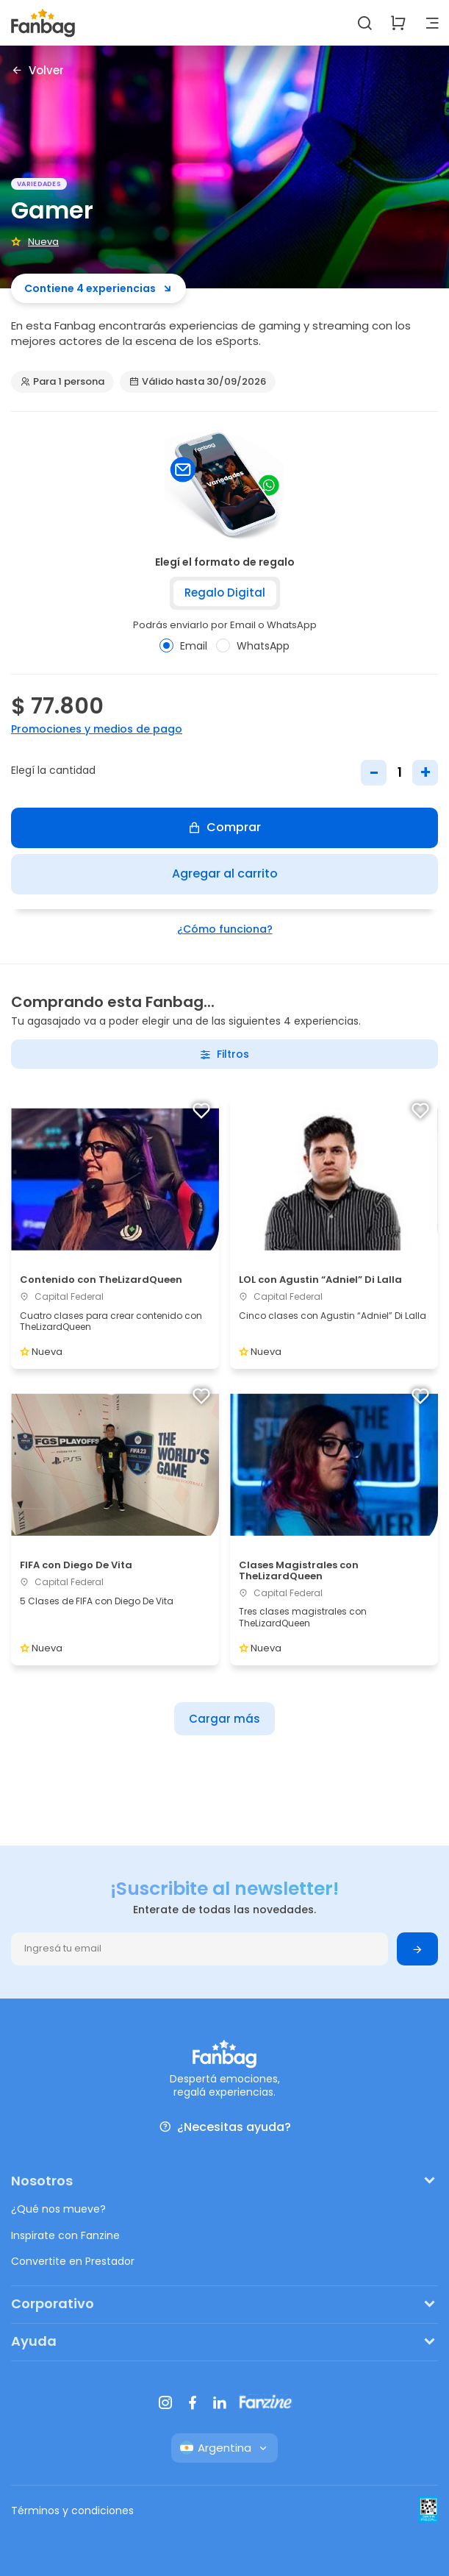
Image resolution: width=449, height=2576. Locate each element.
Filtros (224, 1054)
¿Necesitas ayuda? (225, 2127)
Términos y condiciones (72, 2510)
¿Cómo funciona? (225, 929)
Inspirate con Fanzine (65, 2235)
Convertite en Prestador (72, 2261)
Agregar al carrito (225, 873)
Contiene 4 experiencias (98, 288)
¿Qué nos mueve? (58, 2209)
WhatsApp (253, 645)
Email (183, 645)
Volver (37, 70)
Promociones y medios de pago (96, 729)
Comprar (224, 827)
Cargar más (224, 1718)
